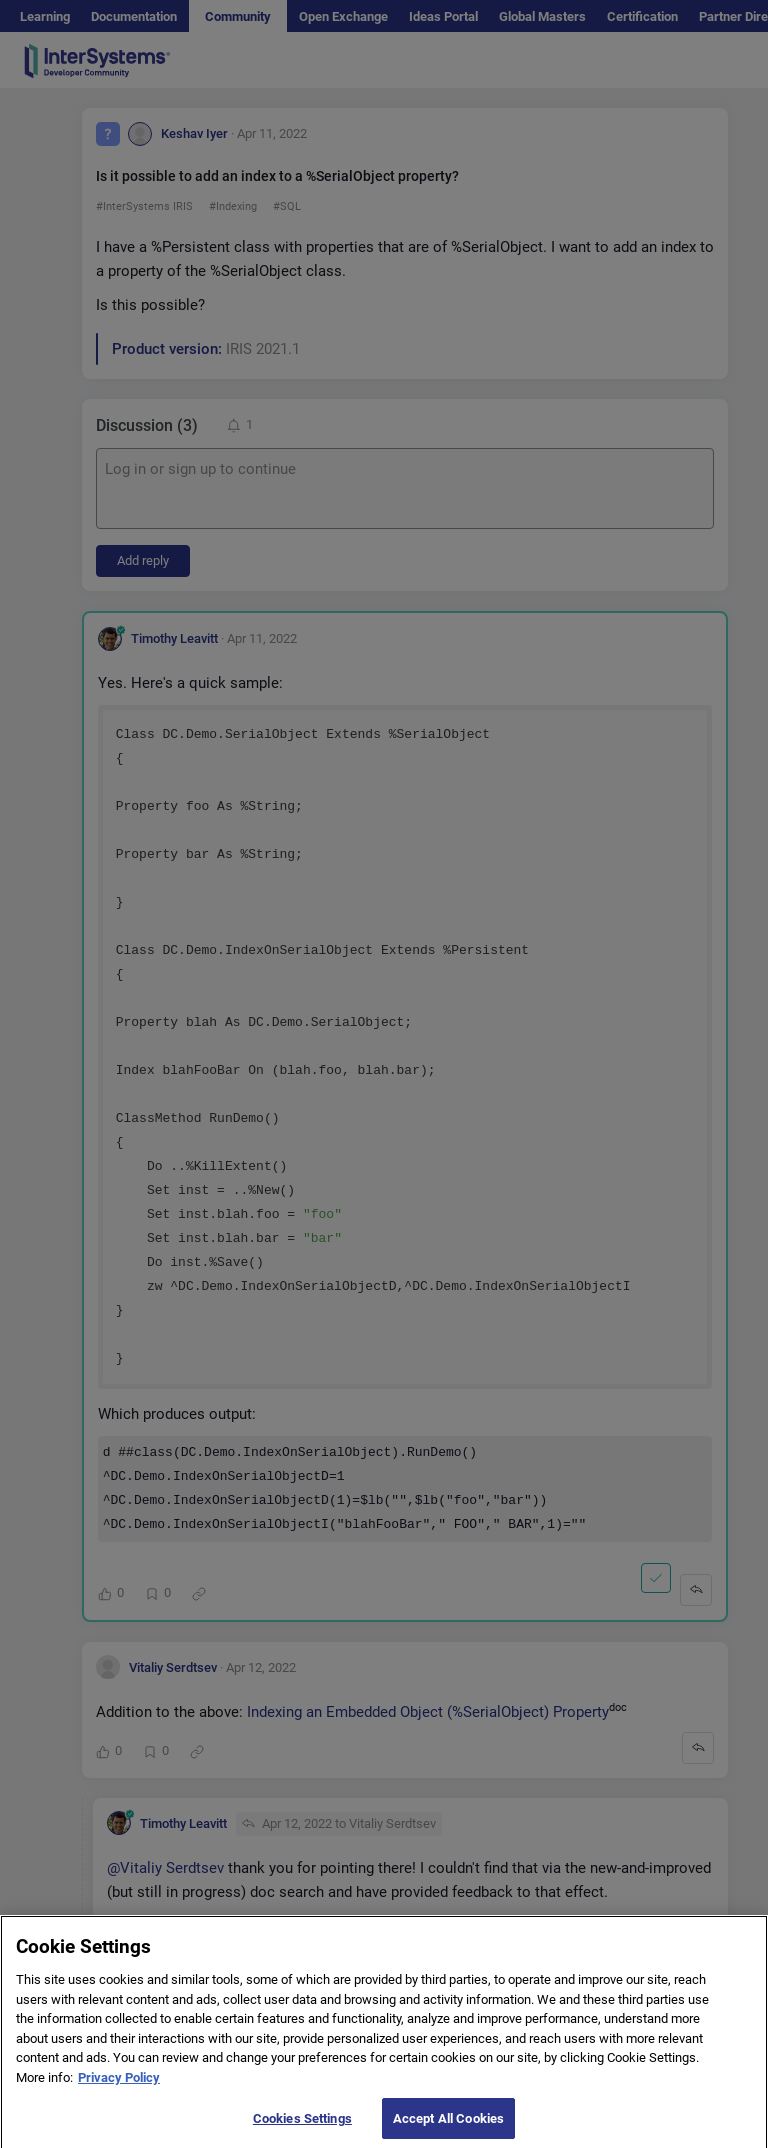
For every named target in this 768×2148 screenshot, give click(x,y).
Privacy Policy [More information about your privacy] (119, 2087)
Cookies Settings (302, 2127)
